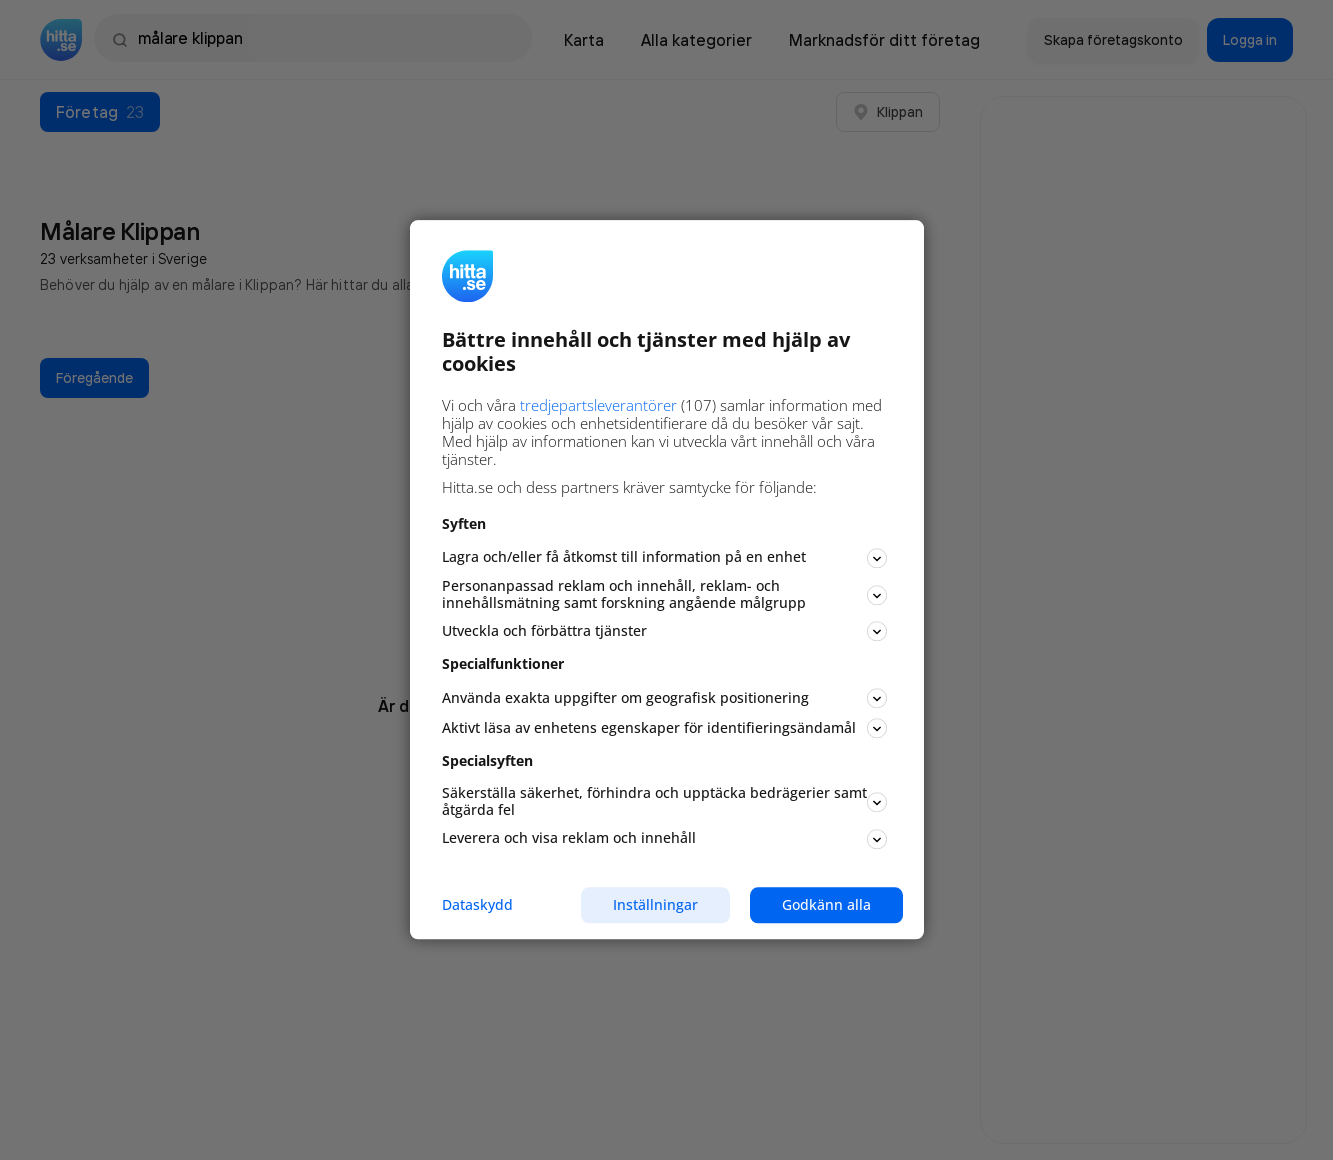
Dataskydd (477, 905)
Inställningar (655, 904)
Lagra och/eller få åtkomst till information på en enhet (664, 558)
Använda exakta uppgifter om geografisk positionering (664, 698)
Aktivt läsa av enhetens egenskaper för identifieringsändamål (664, 728)
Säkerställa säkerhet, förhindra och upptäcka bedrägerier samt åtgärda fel (664, 801)
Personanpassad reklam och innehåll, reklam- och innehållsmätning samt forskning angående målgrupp (664, 594)
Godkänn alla (826, 904)
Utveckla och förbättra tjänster (664, 631)
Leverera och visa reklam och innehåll (664, 838)
